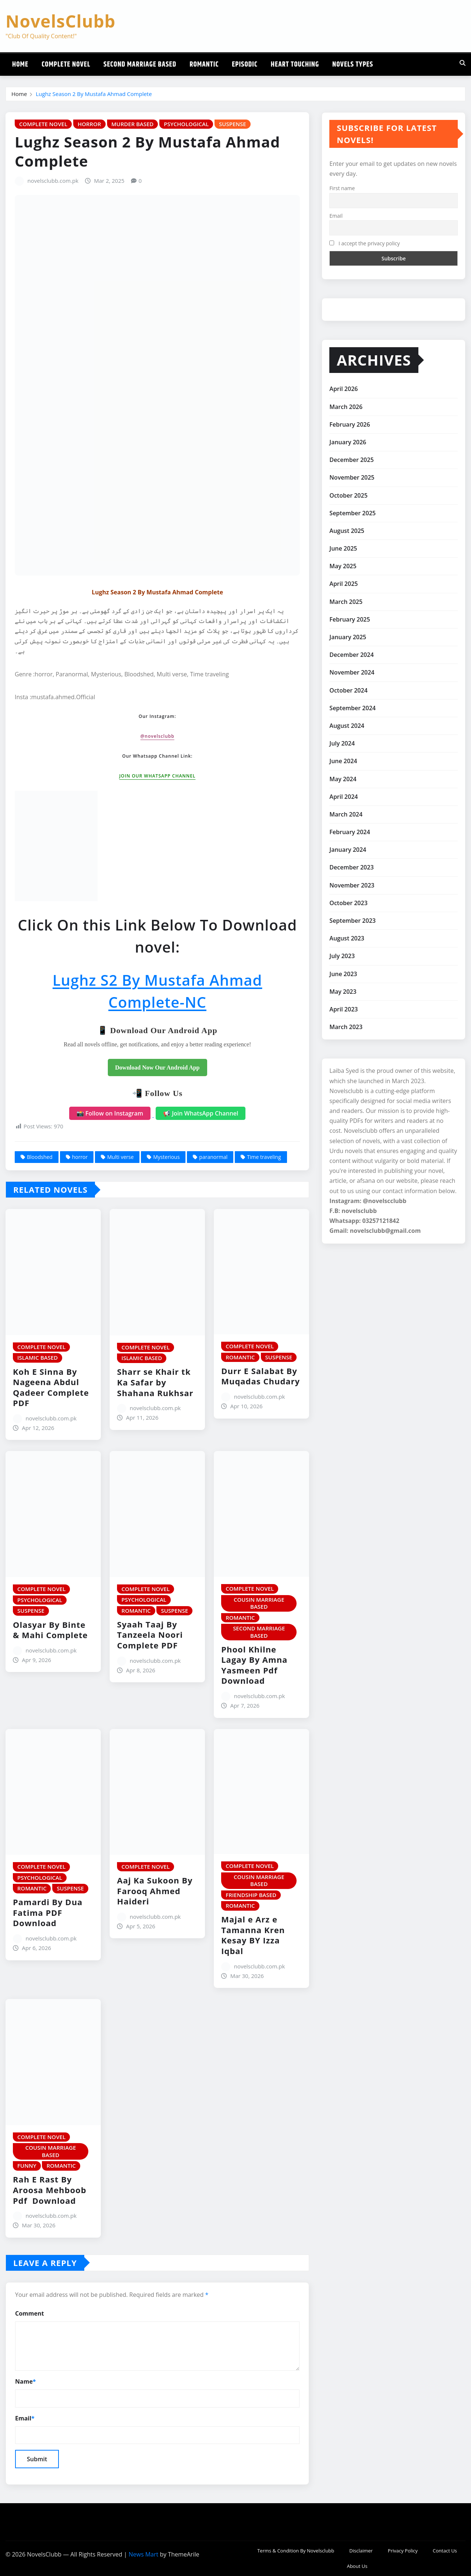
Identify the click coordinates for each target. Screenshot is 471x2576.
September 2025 (352, 513)
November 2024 (351, 672)
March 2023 (345, 1027)
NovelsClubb (61, 21)
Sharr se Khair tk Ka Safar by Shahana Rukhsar (155, 1382)
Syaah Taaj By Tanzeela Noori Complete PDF (150, 1635)
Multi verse (120, 1156)
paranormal (213, 1156)
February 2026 (349, 424)
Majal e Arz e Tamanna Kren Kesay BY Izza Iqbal (253, 1935)
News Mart (143, 2554)
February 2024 (349, 832)
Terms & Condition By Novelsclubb (295, 2550)
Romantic (204, 64)
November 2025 (351, 477)
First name (342, 188)
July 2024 (342, 743)
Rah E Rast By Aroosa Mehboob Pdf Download (49, 2190)
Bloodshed (40, 1156)
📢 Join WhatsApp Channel (200, 1113)
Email (25, 2418)
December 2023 (351, 867)
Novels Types (352, 64)
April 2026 (343, 389)
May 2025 (342, 566)
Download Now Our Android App (157, 1067)
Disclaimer (361, 2550)
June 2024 (343, 761)
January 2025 (347, 637)
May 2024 (342, 779)
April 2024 (343, 797)
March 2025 (345, 602)
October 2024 (348, 690)
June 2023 (343, 974)
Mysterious (166, 1156)
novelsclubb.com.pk (53, 180)
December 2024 (351, 655)
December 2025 (351, 460)
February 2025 (349, 619)
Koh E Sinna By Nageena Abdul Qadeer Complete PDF (51, 1387)
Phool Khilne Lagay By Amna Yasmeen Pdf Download (254, 1665)
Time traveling (264, 1156)
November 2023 (351, 885)
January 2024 (347, 850)
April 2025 (343, 584)
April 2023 (343, 1009)
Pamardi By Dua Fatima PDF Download (47, 1912)
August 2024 (346, 726)
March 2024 (345, 814)
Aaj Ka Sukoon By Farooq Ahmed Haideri (154, 1891)
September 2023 (352, 921)
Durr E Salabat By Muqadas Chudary (260, 1376)
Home (20, 64)
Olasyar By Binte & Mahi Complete (50, 1630)
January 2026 (347, 442)
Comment (29, 2313)
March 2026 (345, 407)
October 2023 (348, 903)
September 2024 (352, 708)
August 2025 (346, 531)
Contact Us (445, 2550)
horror (80, 1156)
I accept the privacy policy (364, 243)
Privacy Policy (403, 2550)
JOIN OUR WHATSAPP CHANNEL (157, 776)
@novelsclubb (157, 736)
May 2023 (342, 992)
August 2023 (346, 938)
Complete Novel (66, 64)
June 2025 (343, 548)
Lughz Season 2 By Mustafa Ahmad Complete (94, 93)
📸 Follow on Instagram (110, 1113)
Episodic (245, 64)
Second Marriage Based (139, 64)
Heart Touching (295, 64)
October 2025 (348, 495)
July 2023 (342, 956)
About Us (357, 2566)
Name (25, 2382)
